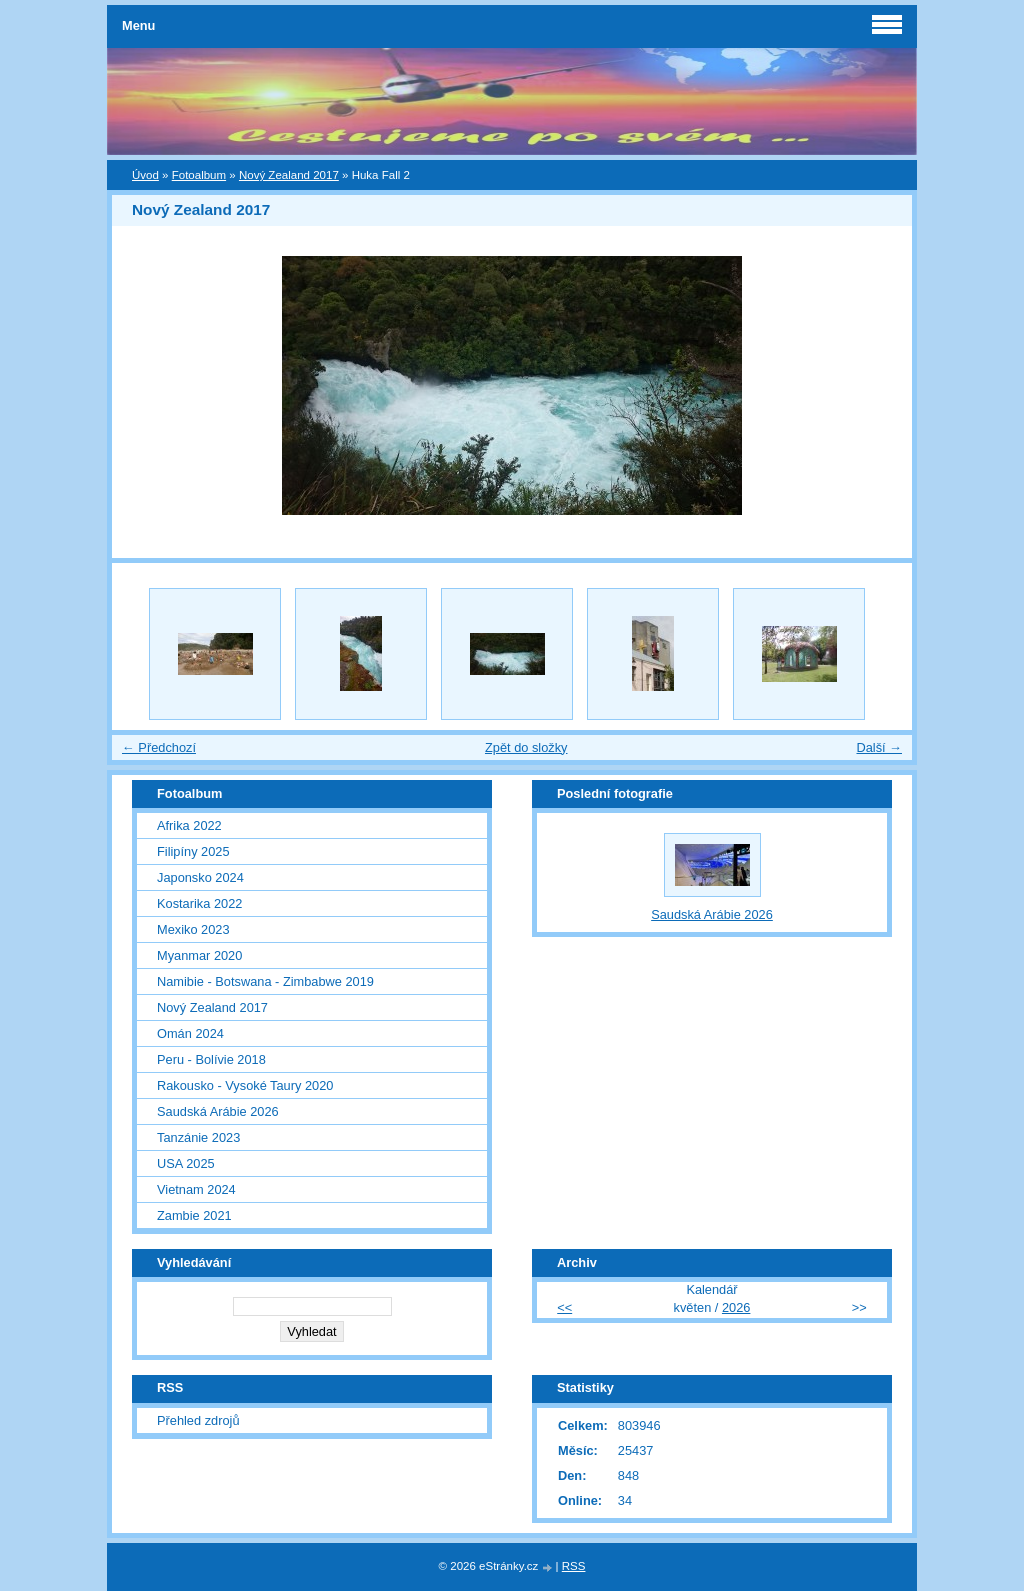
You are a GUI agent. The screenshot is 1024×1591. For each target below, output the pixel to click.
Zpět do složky (526, 747)
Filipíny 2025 (193, 851)
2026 (736, 1307)
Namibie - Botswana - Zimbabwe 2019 (265, 981)
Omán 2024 (190, 1033)
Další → (879, 747)
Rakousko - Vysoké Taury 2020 (245, 1085)
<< (564, 1307)
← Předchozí (159, 747)
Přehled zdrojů (198, 1420)
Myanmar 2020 (199, 955)
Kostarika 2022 (199, 903)
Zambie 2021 (194, 1215)
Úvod (145, 175)
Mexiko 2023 (193, 929)
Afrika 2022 (189, 825)
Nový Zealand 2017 (289, 175)
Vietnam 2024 (196, 1189)
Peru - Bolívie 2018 (211, 1059)
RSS (574, 1566)
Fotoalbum (199, 175)
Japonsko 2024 (200, 877)
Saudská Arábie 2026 (218, 1111)
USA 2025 (186, 1163)
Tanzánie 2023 (198, 1137)
